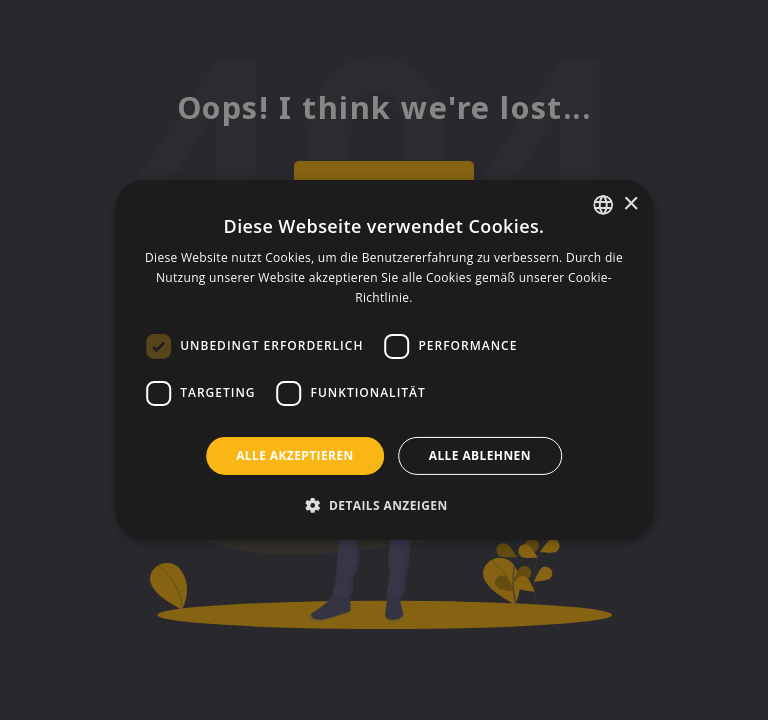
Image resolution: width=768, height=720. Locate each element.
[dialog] (384, 360)
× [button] (630, 203)
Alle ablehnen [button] (480, 455)
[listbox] (603, 205)
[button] (383, 505)
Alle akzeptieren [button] (295, 455)
